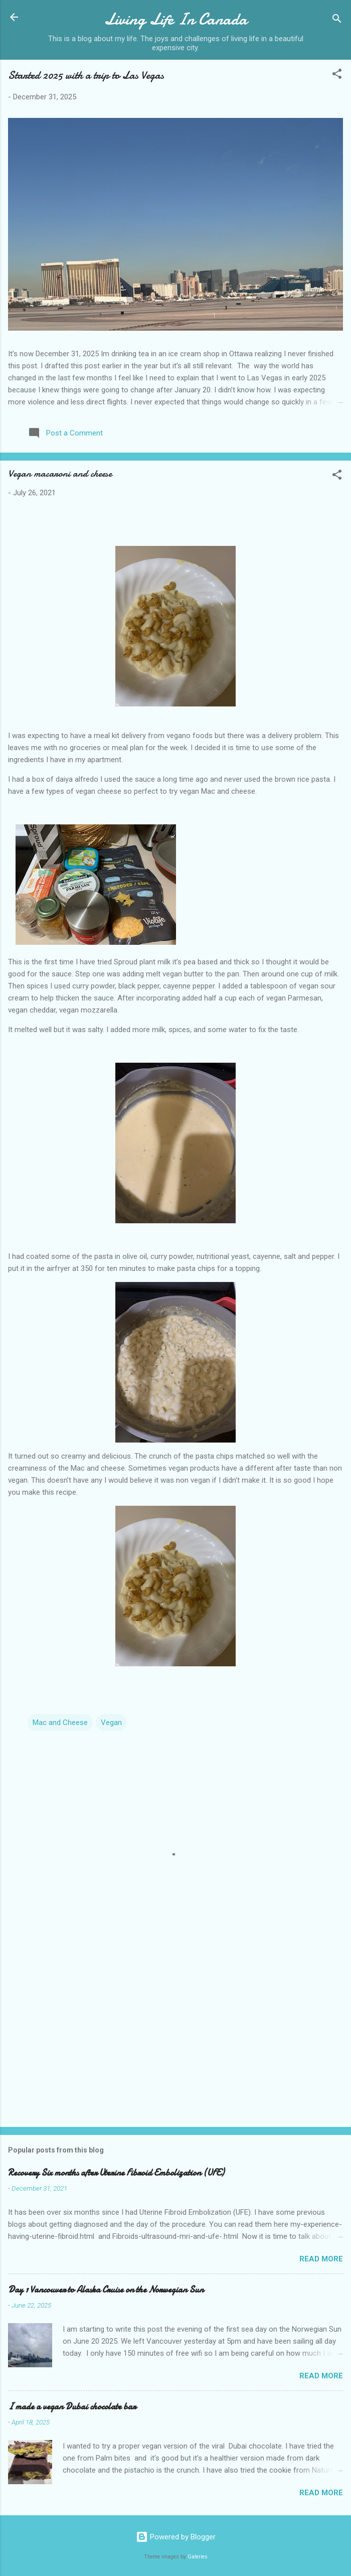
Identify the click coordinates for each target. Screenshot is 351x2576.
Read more (321, 2258)
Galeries (198, 2556)
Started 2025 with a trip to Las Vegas (86, 75)
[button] (337, 75)
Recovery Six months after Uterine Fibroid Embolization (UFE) (116, 2173)
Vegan (111, 1722)
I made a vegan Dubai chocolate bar (72, 2406)
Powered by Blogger (176, 2536)
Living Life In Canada (175, 19)
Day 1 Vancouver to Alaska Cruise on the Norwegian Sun (106, 2289)
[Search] (337, 20)
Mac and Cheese (60, 1722)
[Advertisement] (175, 2040)
